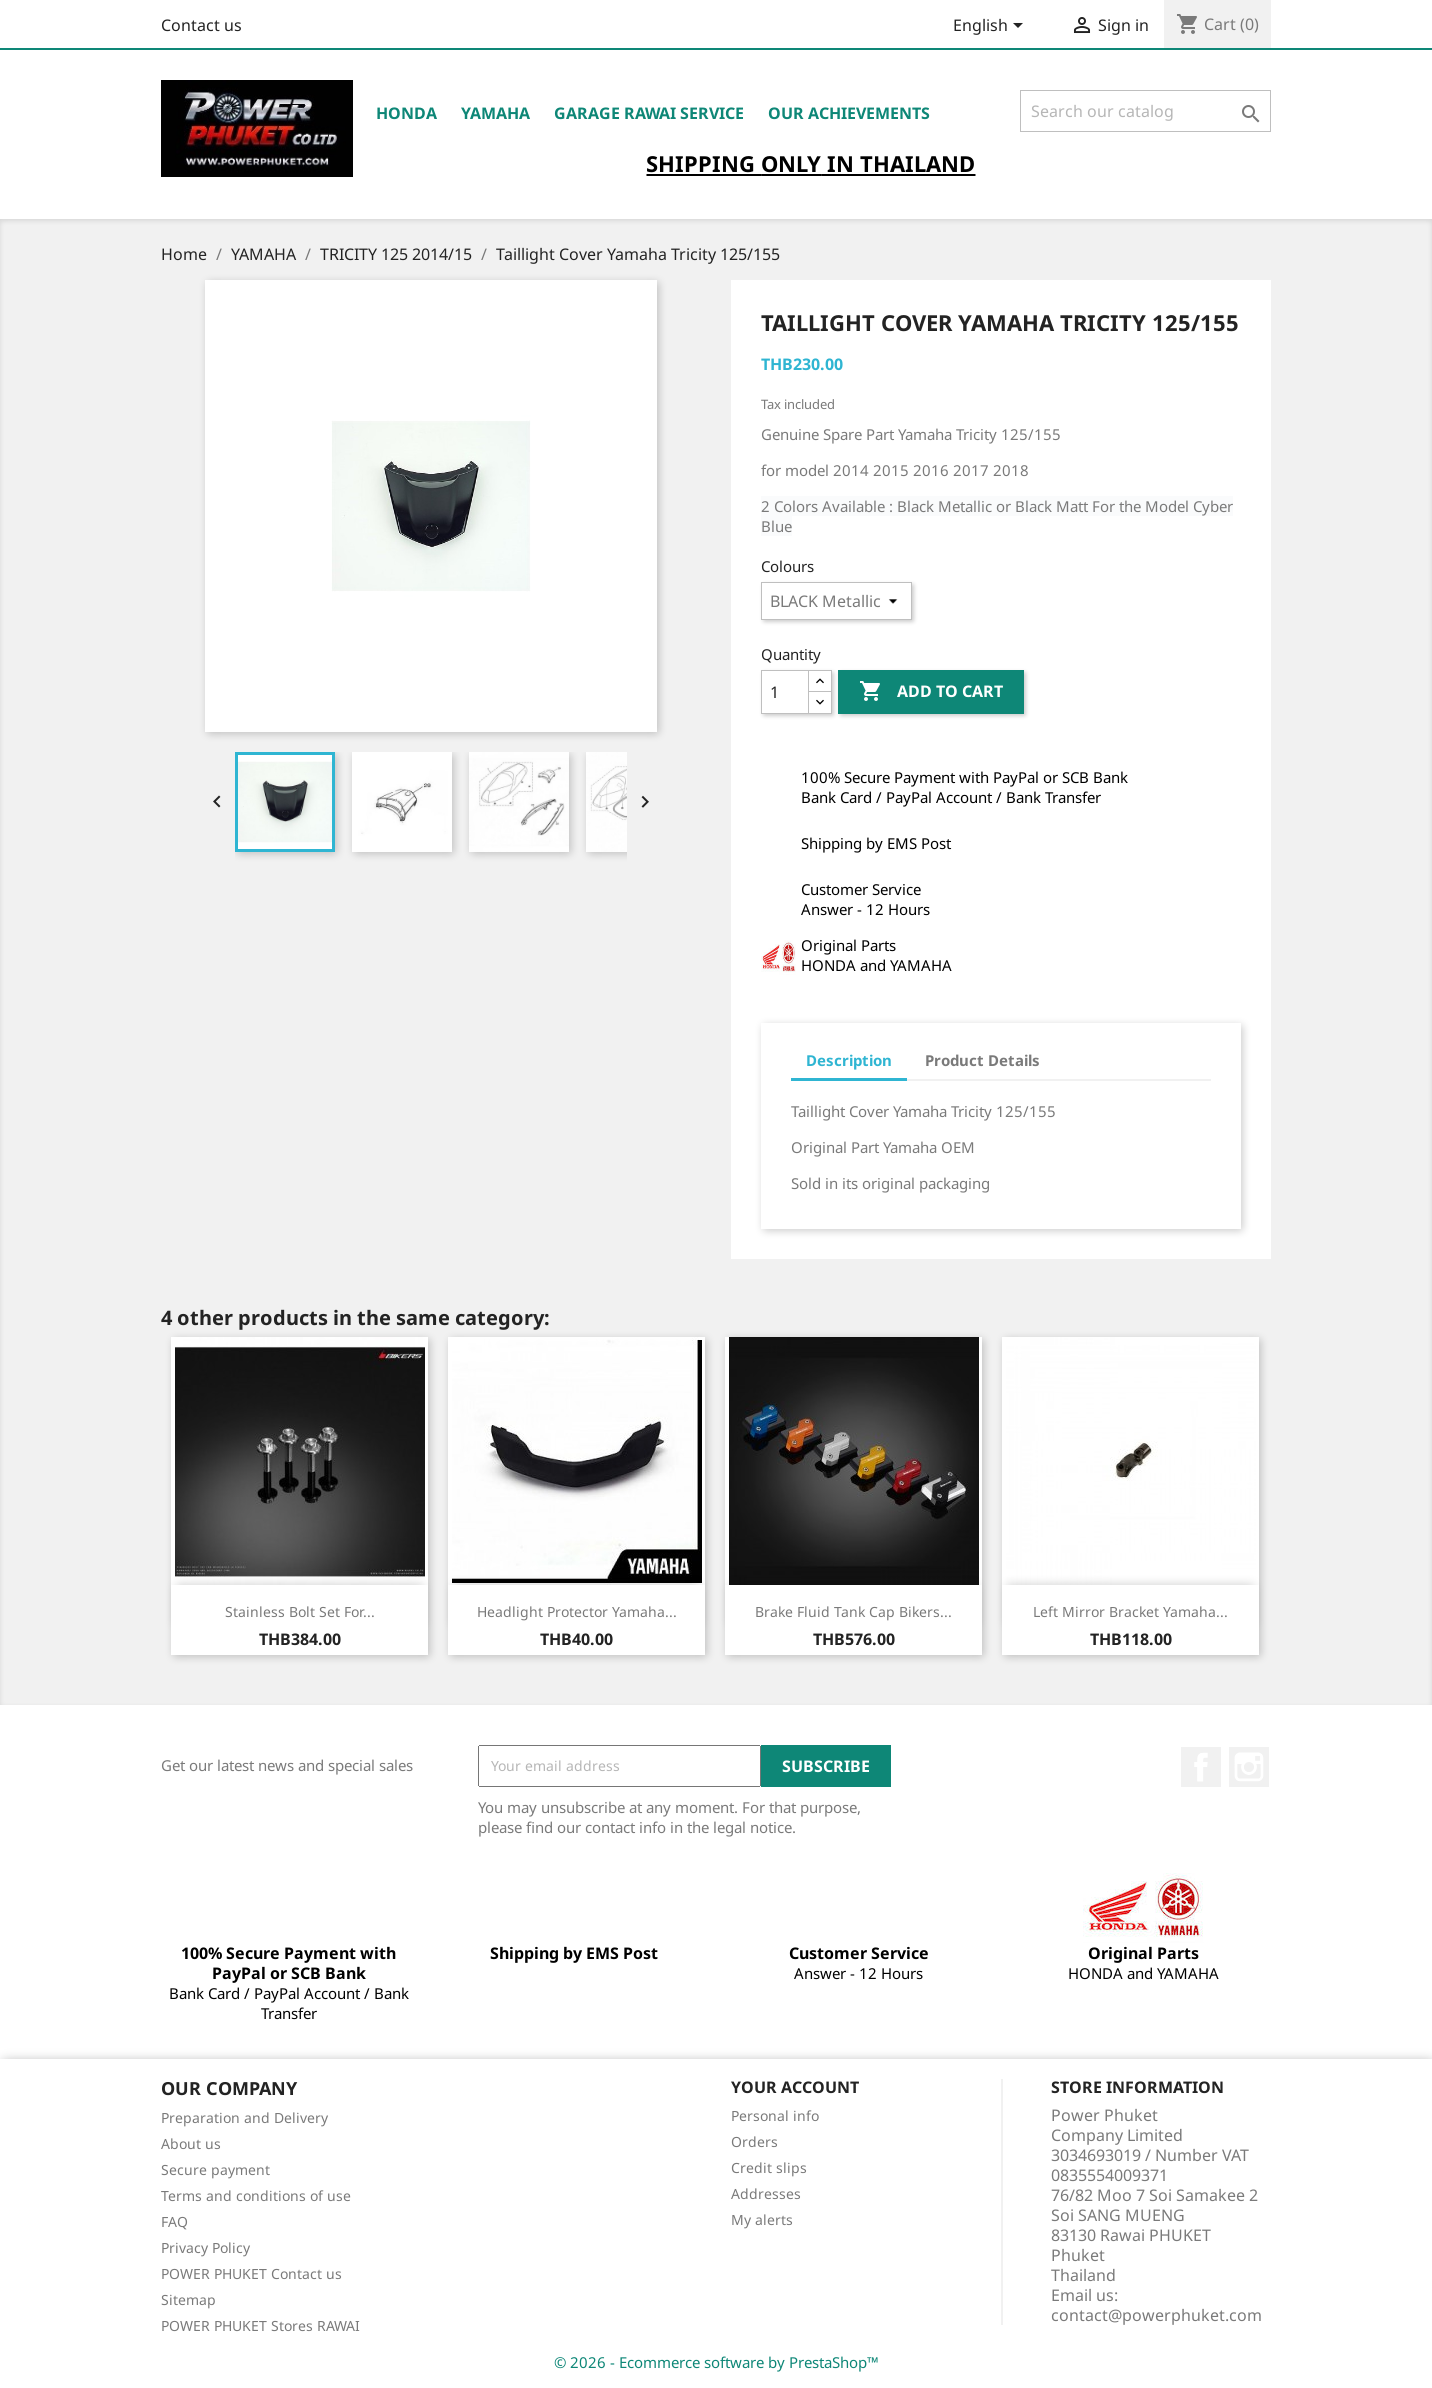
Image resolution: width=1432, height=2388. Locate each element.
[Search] (1145, 111)
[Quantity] (785, 692)
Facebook (1201, 1767)
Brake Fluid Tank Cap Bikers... (853, 1611)
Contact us (201, 25)
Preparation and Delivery (244, 2117)
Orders (754, 2141)
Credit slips (769, 2167)
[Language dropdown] (991, 27)
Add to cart (931, 692)
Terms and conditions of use (256, 2195)
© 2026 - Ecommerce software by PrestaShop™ (716, 2362)
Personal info (775, 2115)
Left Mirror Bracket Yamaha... (1130, 1611)
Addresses (766, 2193)
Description (849, 1060)
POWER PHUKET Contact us (251, 2273)
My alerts (762, 2219)
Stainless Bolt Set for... (300, 1611)
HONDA (406, 113)
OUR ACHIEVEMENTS (849, 113)
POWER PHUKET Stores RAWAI (260, 2325)
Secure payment (215, 2169)
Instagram (1249, 1767)
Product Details (982, 1060)
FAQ (174, 2221)
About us (191, 2143)
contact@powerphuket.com (1156, 2315)
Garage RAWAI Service (649, 113)
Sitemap (188, 2299)
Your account (795, 2087)
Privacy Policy (205, 2247)
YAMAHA (495, 113)
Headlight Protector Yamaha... (577, 1611)
